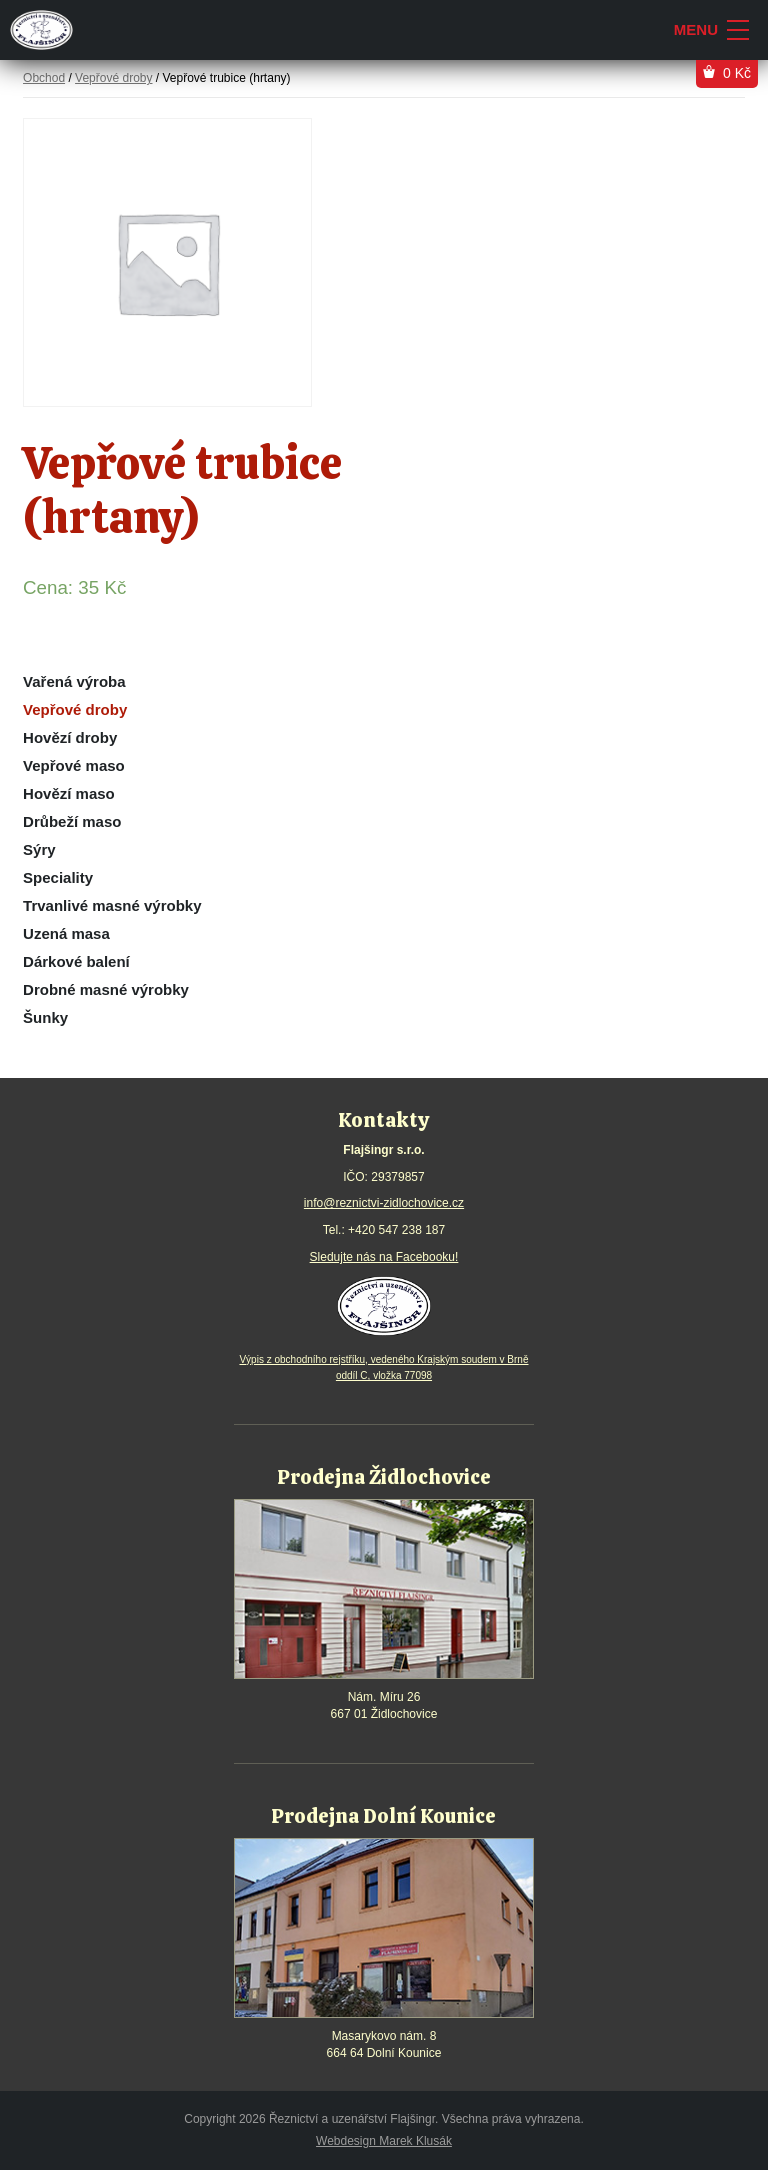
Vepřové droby (75, 709)
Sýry (39, 849)
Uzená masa (66, 933)
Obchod (44, 78)
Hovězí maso (69, 793)
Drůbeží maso (72, 821)
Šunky (45, 1017)
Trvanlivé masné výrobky (112, 905)
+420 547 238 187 (396, 1230)
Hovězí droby (70, 737)
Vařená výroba (74, 681)
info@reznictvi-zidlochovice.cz (384, 1203)
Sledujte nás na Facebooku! (384, 1257)
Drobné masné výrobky (106, 989)
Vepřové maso (74, 765)
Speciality (58, 877)
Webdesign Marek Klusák (384, 2141)
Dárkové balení (76, 961)
